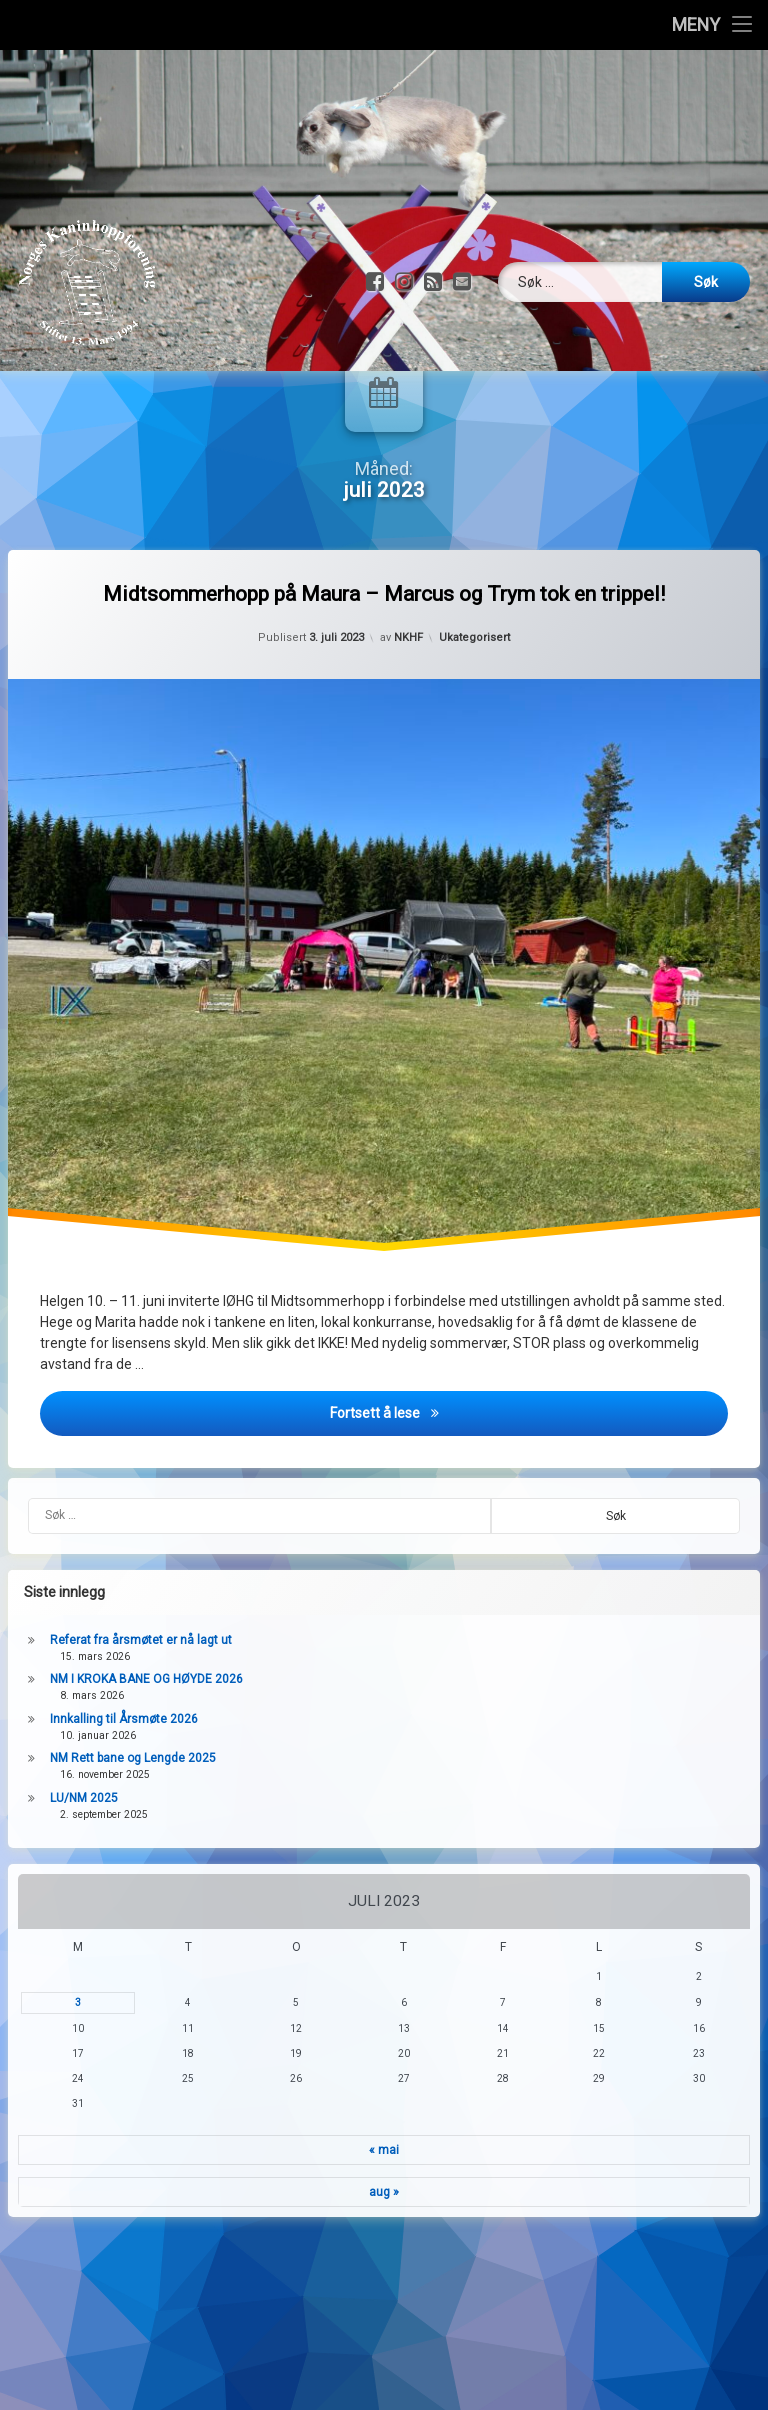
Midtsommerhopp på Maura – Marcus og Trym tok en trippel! (384, 667)
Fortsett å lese (529, 1484)
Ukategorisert (474, 710)
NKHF (408, 710)
